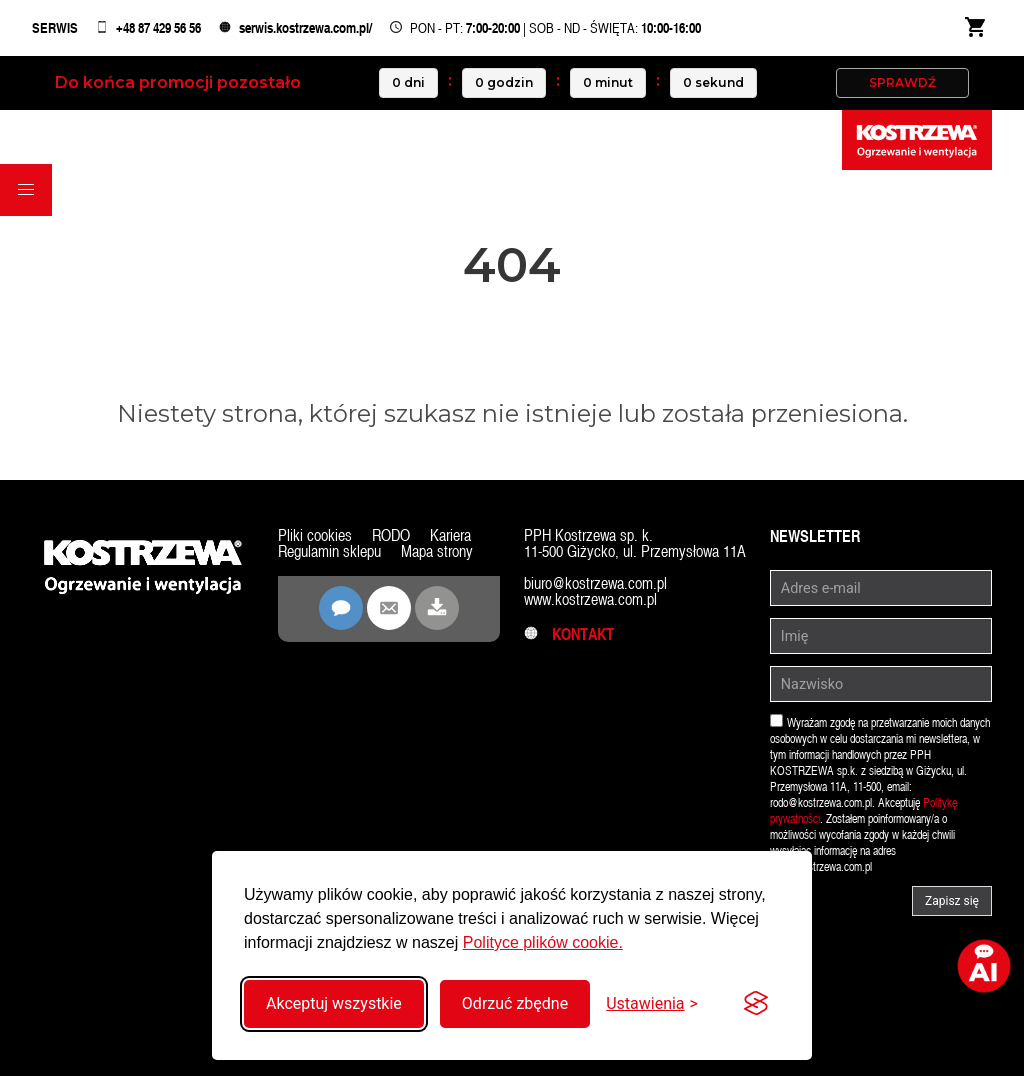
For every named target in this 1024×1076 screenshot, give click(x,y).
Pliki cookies (315, 535)
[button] (26, 190)
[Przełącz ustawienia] (652, 1003)
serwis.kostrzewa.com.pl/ (305, 27)
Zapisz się (952, 901)
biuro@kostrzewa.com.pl (595, 583)
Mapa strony (437, 551)
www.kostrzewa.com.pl (590, 599)
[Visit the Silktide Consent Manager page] (756, 1004)
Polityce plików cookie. (543, 942)
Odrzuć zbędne (515, 1003)
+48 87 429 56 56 (158, 27)
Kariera (450, 535)
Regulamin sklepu (329, 551)
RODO (391, 535)
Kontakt (569, 634)
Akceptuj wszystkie (334, 1003)
